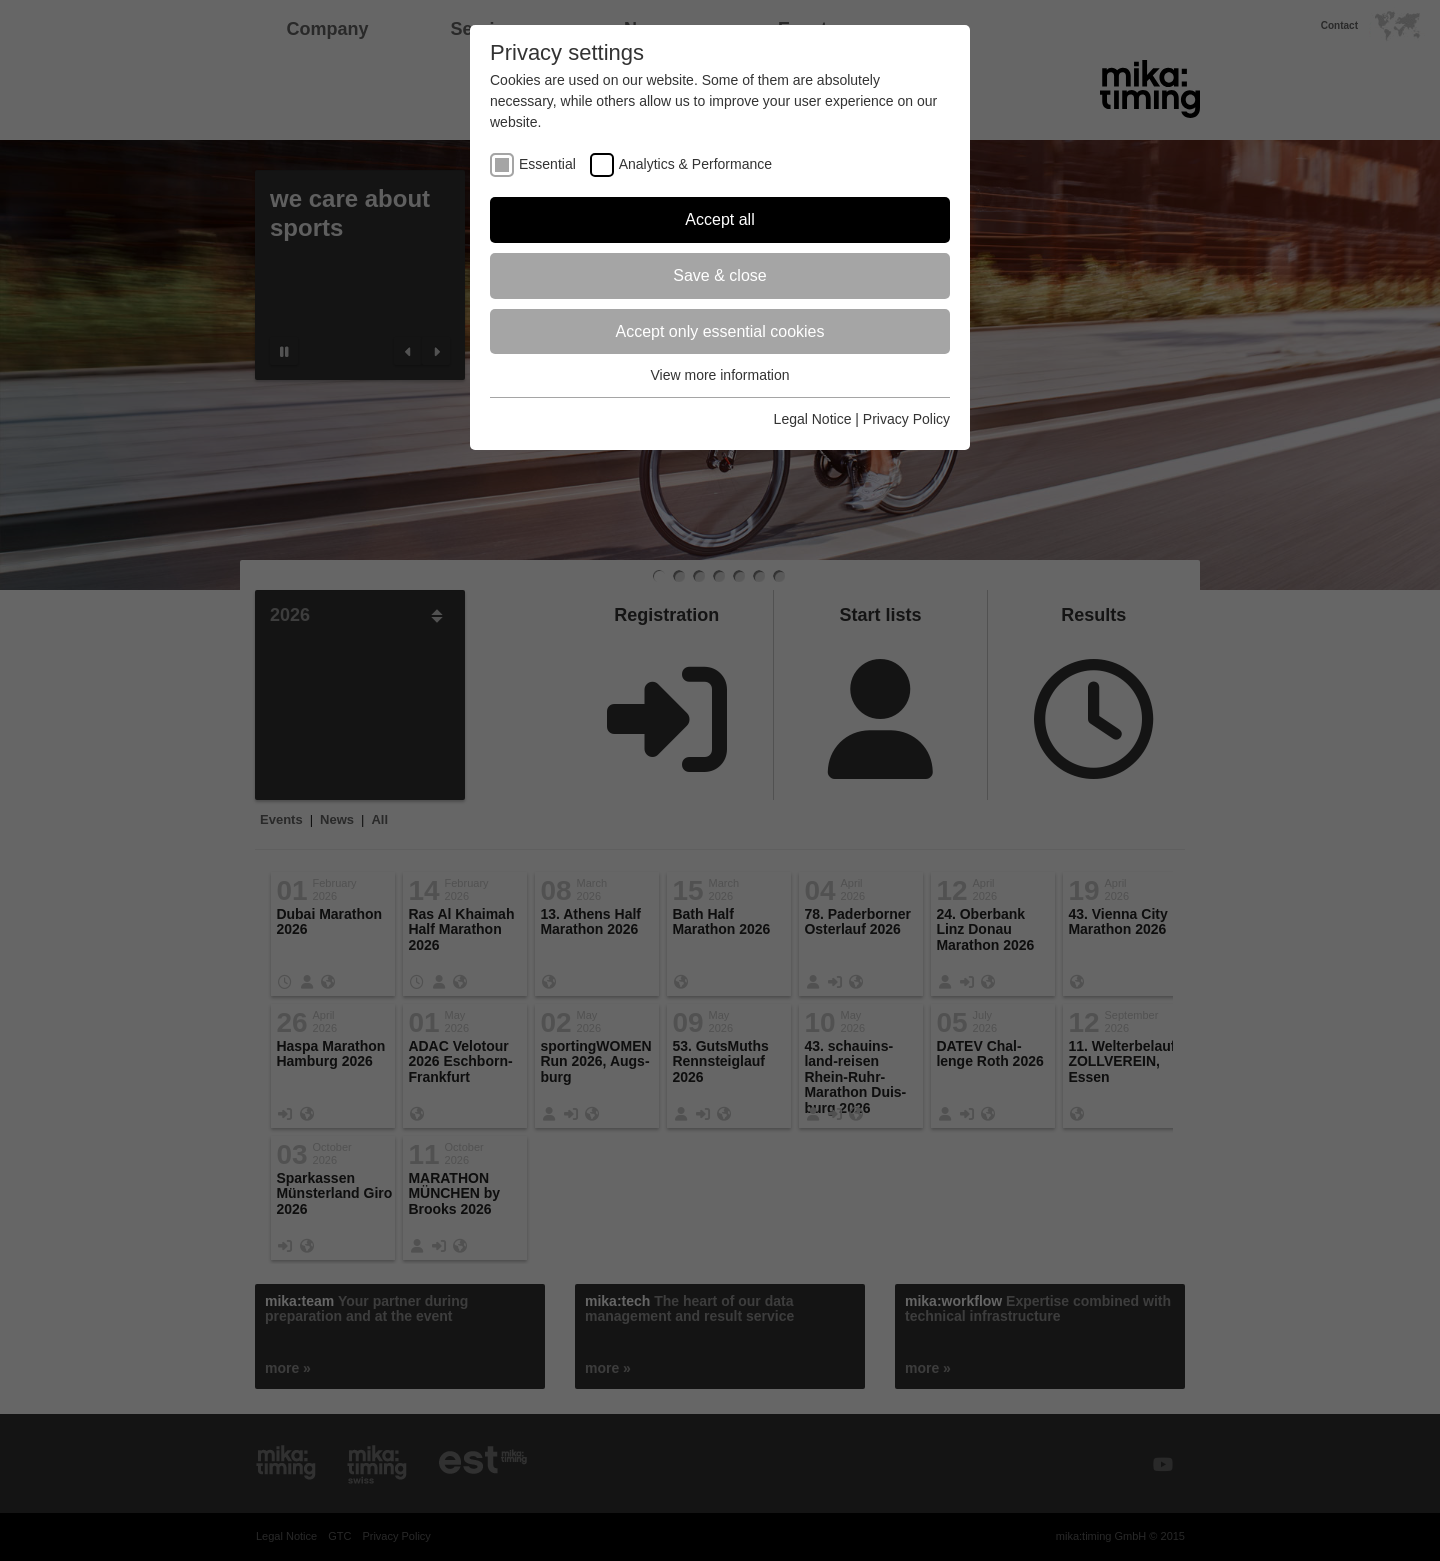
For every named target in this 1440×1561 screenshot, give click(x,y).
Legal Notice (813, 419)
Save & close (719, 275)
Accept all (719, 219)
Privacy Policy (906, 419)
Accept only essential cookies (720, 331)
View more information (719, 375)
